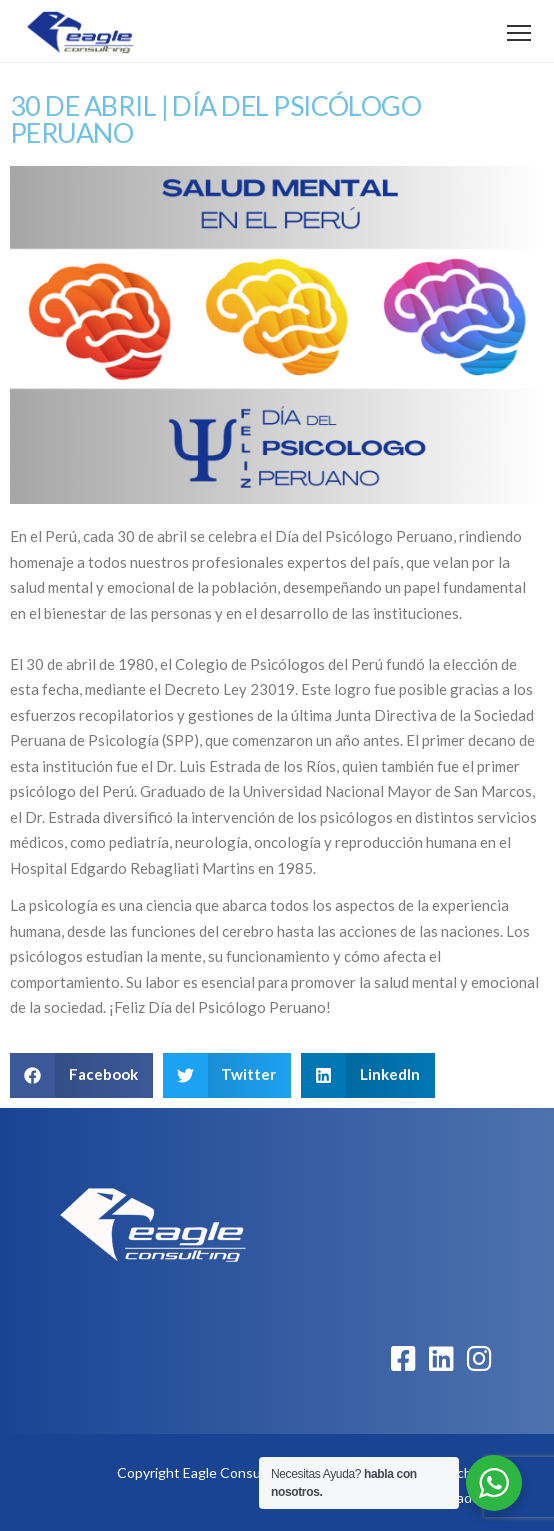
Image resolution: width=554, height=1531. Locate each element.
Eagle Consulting (236, 1472)
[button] (81, 1075)
